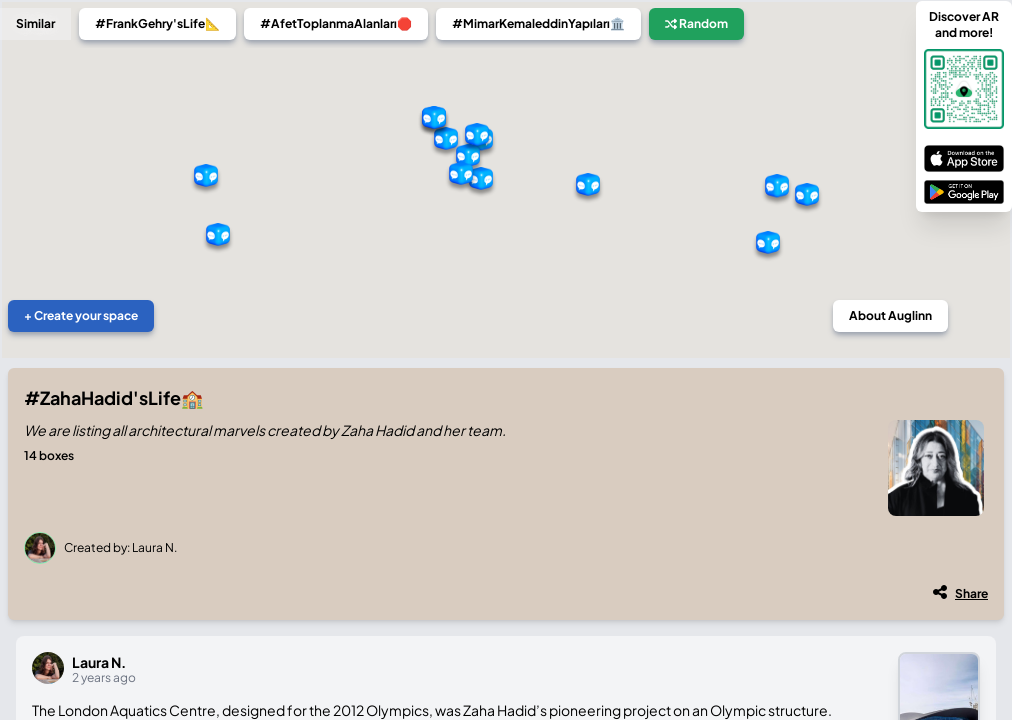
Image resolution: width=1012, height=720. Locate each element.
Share (971, 593)
